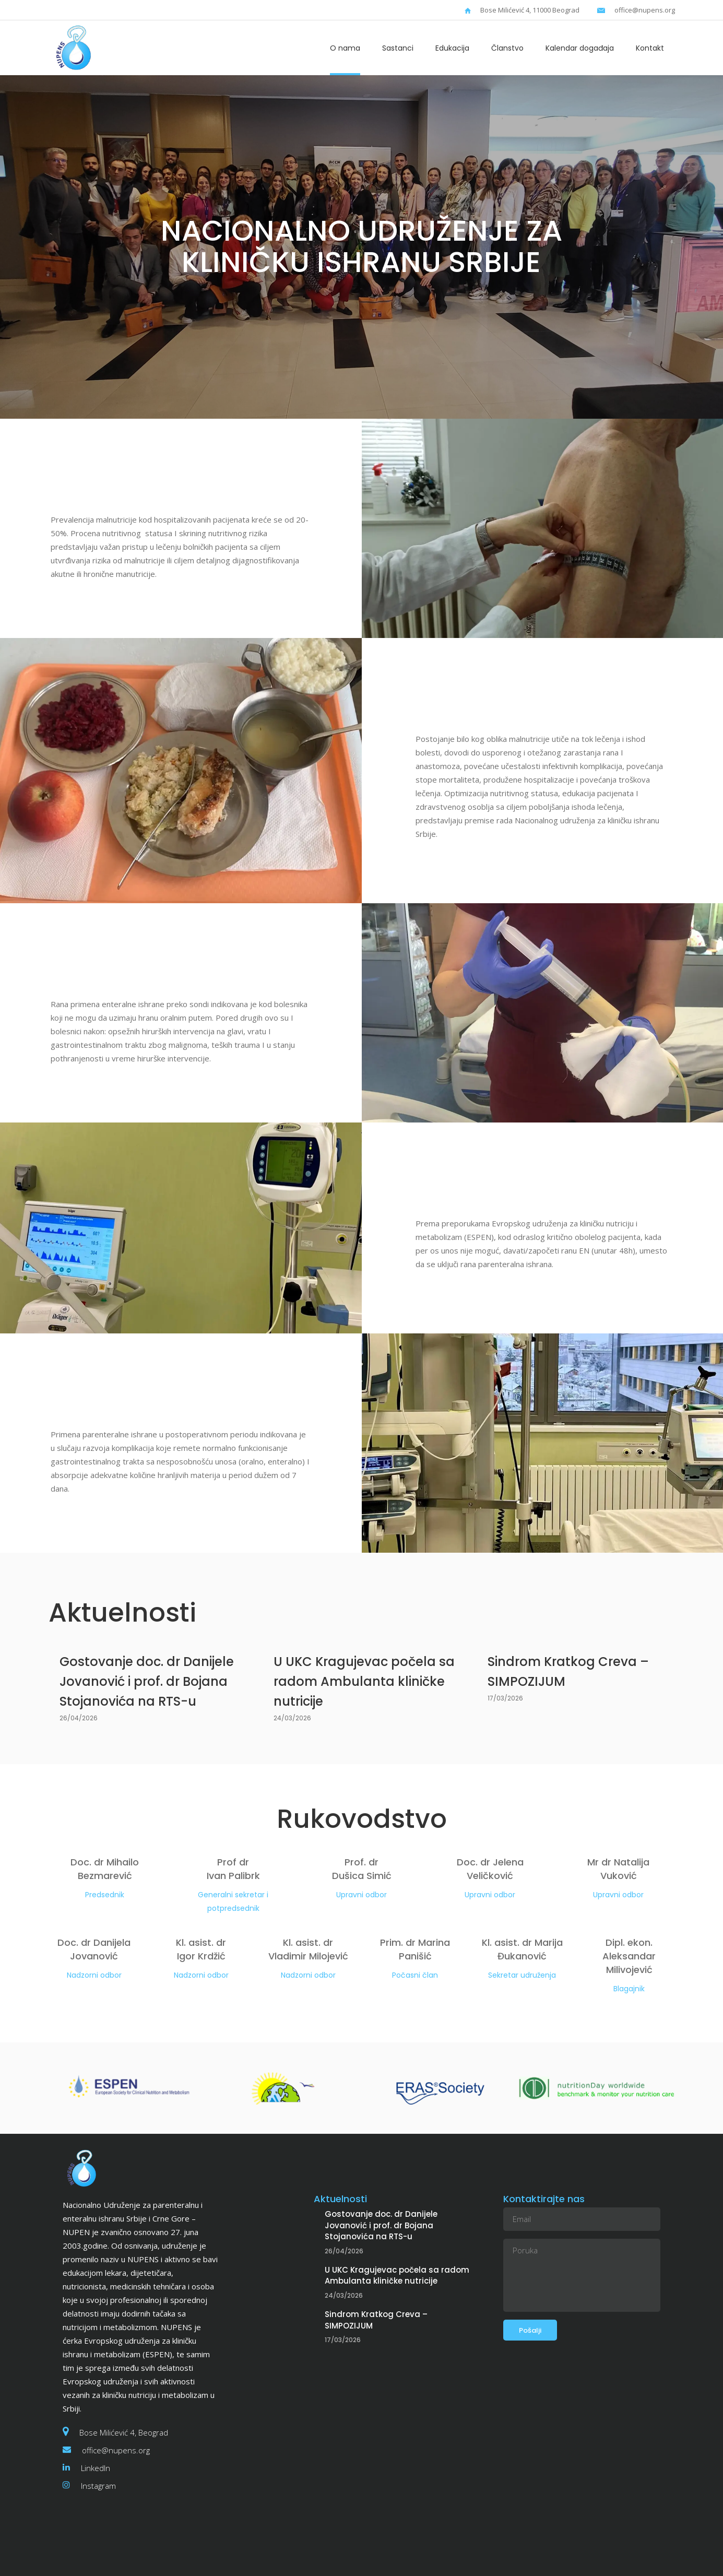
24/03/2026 (292, 1718)
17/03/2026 (505, 1698)
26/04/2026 (79, 1718)
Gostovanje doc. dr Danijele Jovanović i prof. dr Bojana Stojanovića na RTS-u (147, 1681)
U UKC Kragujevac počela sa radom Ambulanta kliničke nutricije (364, 1681)
